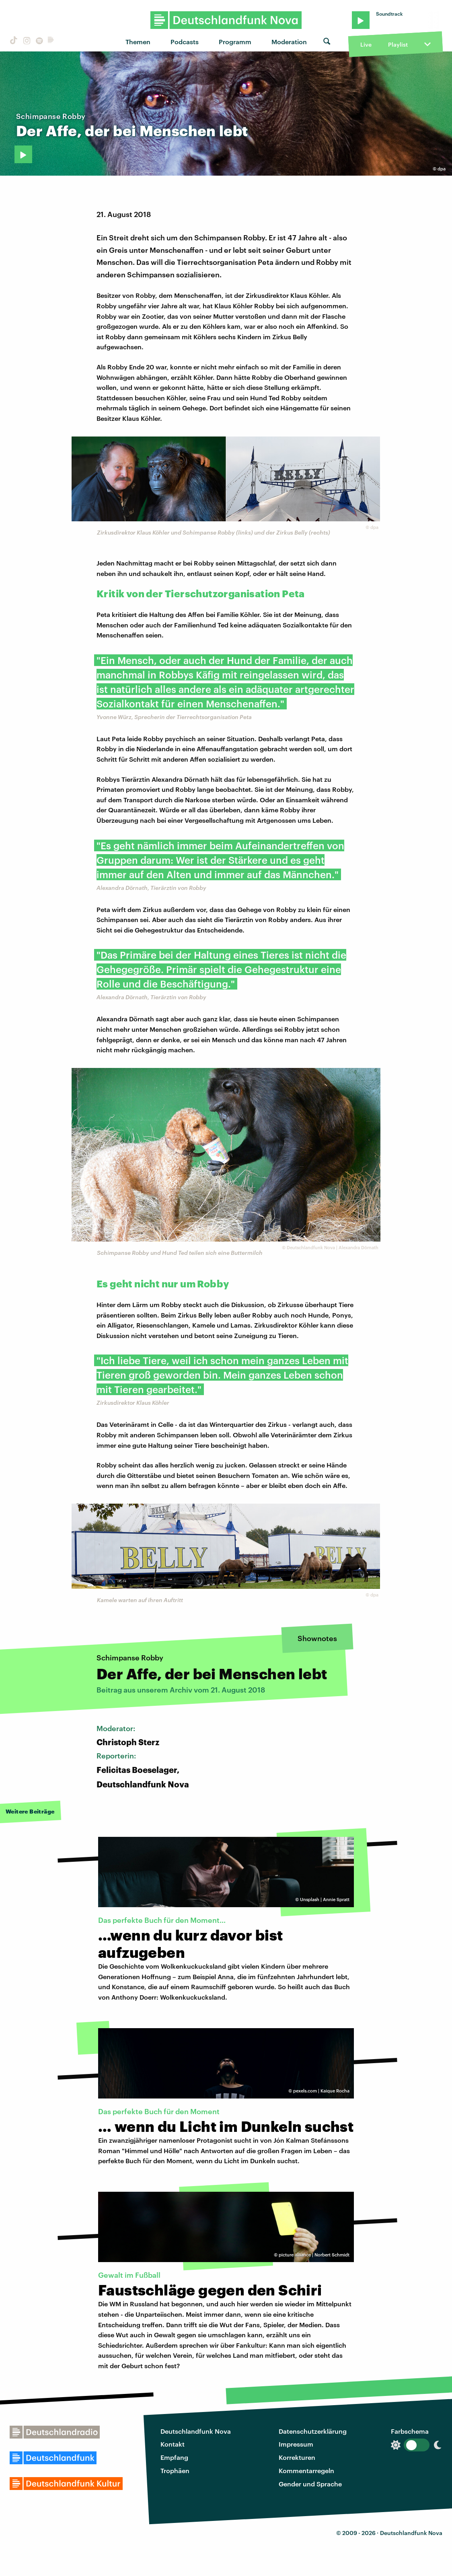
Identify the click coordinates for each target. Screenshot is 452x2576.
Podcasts (185, 41)
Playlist (398, 44)
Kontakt (172, 2444)
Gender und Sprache (310, 2484)
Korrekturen (297, 2457)
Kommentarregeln (306, 2470)
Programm (235, 41)
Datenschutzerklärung (313, 2431)
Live (366, 44)
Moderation (289, 41)
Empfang (174, 2457)
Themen (137, 41)
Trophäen (174, 2470)
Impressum (296, 2444)
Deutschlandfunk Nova (195, 2431)
